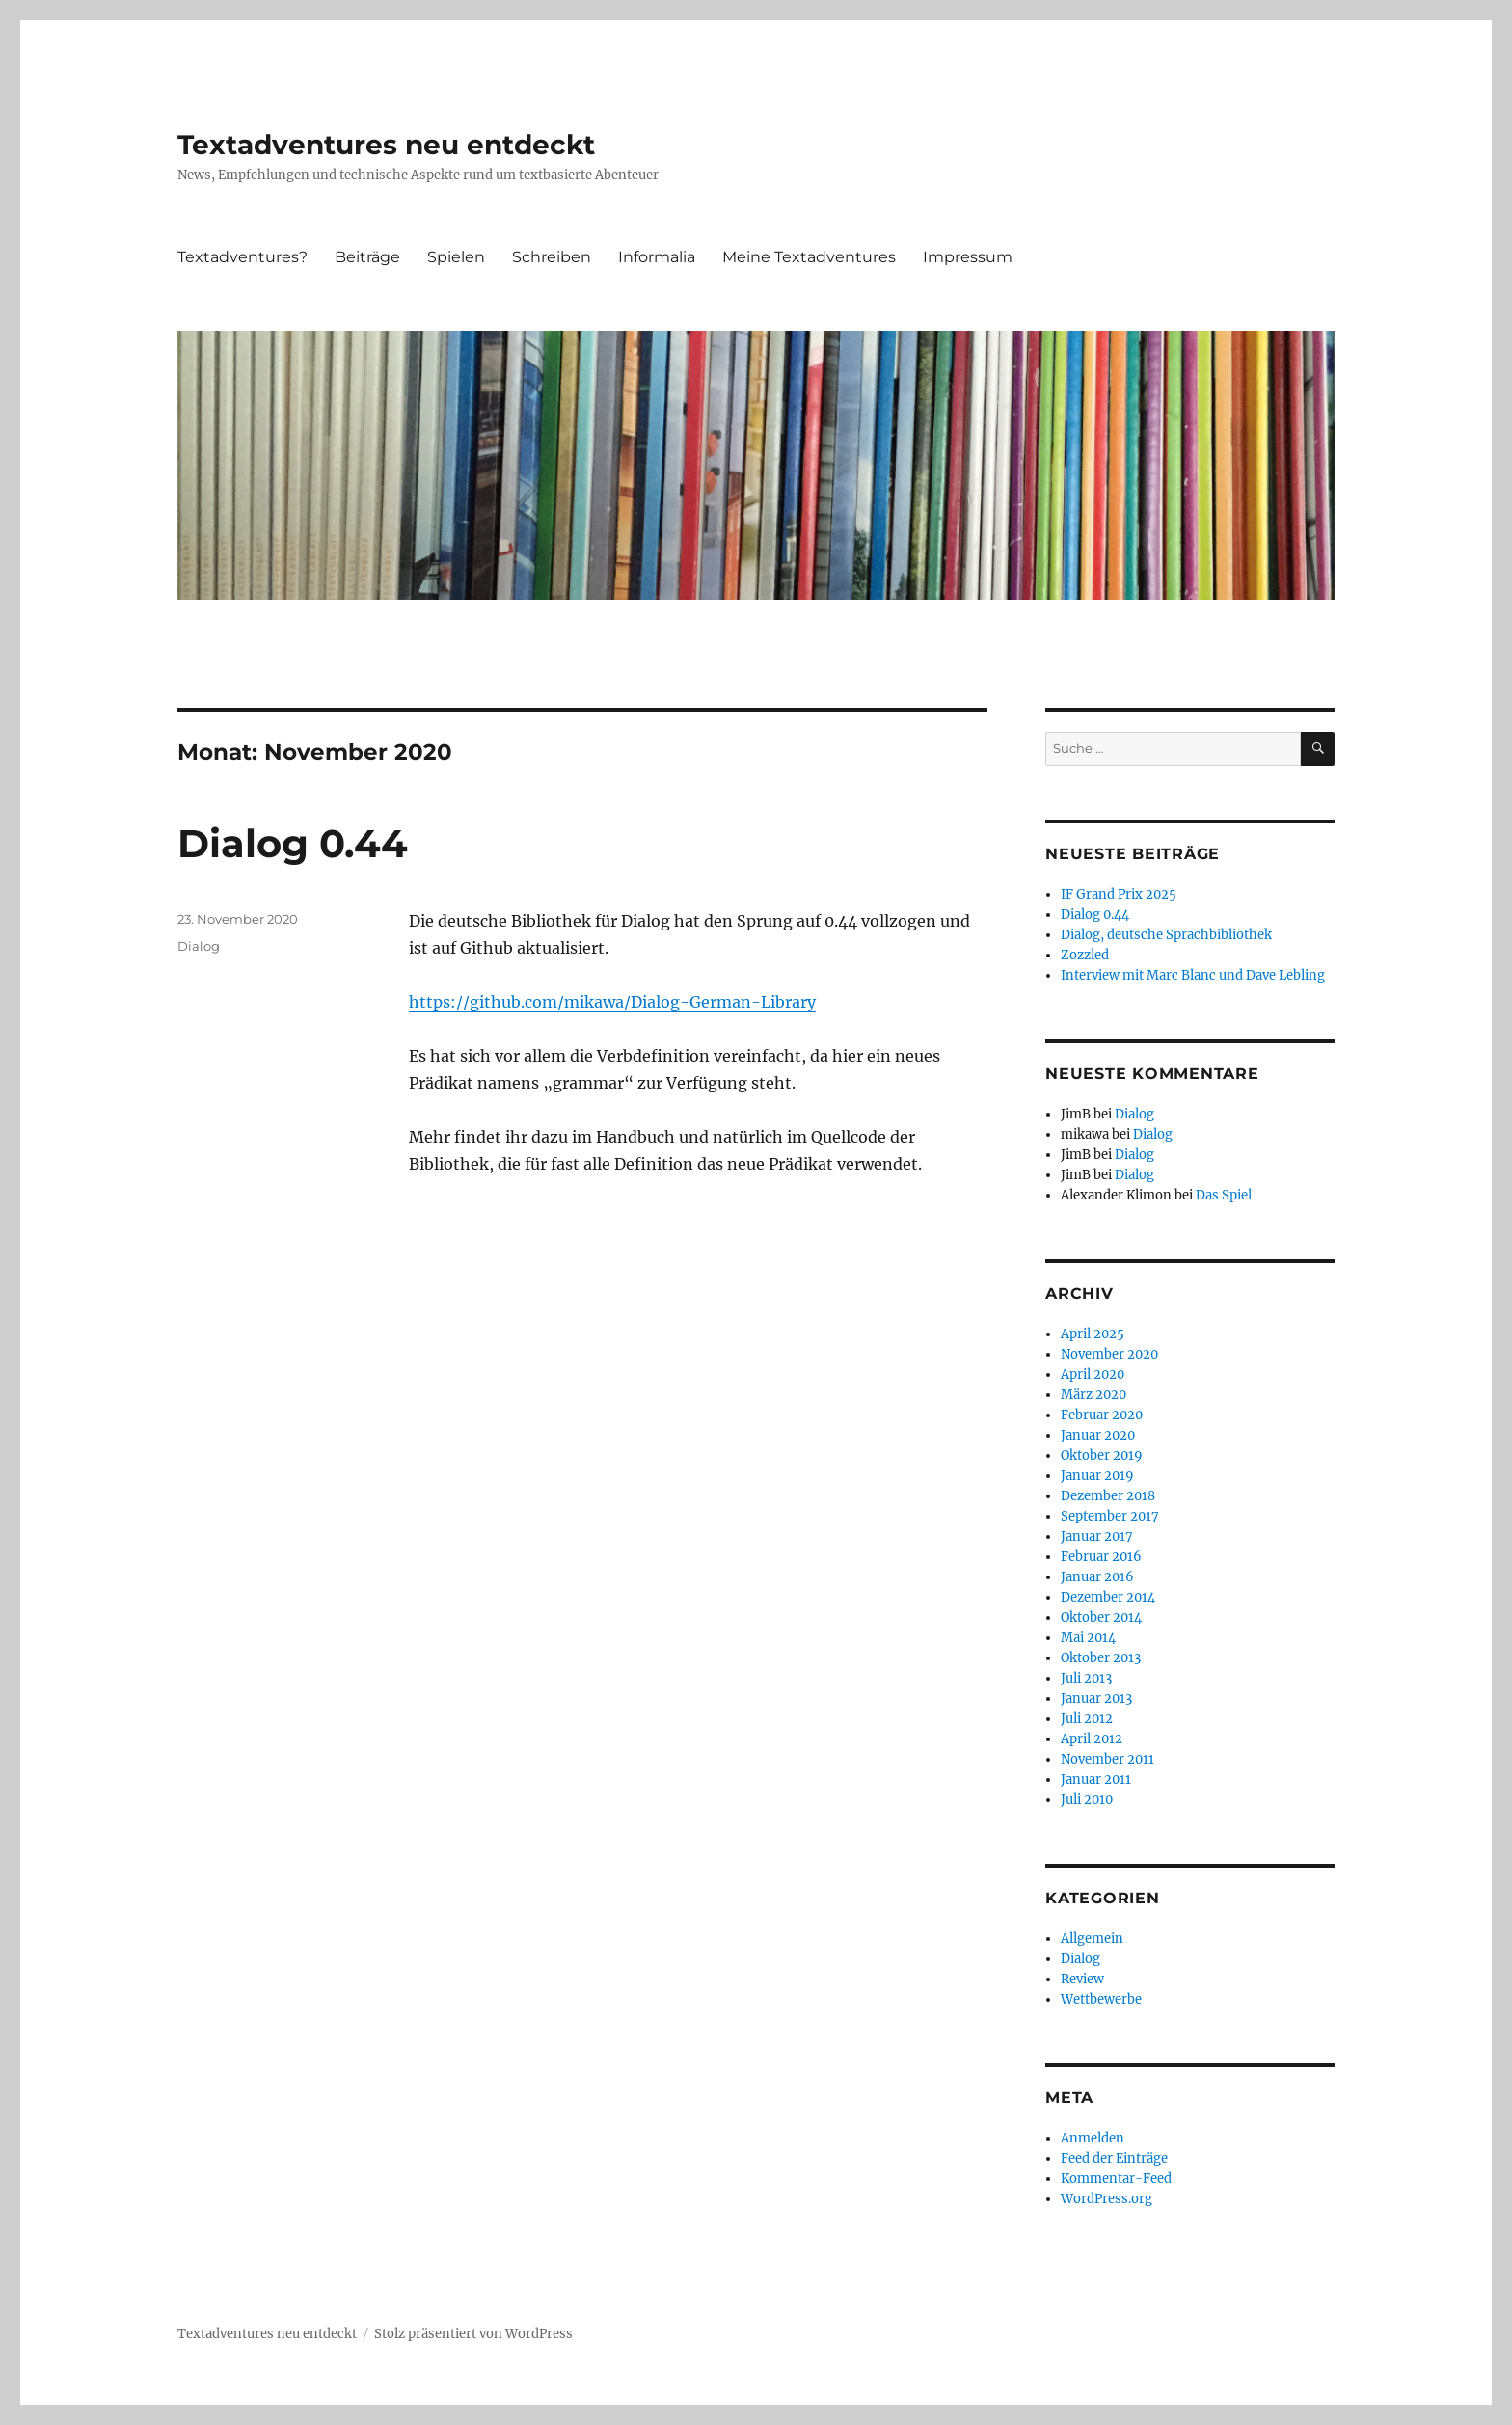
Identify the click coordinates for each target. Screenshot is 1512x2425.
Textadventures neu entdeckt (386, 144)
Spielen (456, 257)
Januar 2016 (1097, 1577)
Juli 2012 (1087, 1719)
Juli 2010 (1087, 1800)
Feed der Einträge (1114, 2158)
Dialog (198, 946)
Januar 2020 (1098, 1435)
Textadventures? (242, 257)
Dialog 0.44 (292, 843)
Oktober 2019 (1102, 1455)
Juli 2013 (1086, 1678)
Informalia (656, 257)
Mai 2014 (1088, 1638)
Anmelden (1092, 2138)
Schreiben (551, 257)
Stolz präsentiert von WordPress (473, 2334)
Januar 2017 (1097, 1536)
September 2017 (1110, 1516)
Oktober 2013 (1101, 1658)
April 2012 (1091, 1739)
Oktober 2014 (1101, 1617)
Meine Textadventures (809, 257)
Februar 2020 (1102, 1415)
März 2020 (1093, 1395)
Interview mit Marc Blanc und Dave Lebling (1193, 975)
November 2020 (1109, 1354)
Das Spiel (1224, 1195)
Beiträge (367, 257)
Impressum (967, 257)
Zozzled (1085, 955)
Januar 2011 (1096, 1779)
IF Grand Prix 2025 (1118, 894)
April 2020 (1092, 1374)
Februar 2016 (1101, 1557)
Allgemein (1092, 1938)
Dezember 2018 (1108, 1496)
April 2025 (1092, 1334)
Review (1082, 1979)
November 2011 (1107, 1759)
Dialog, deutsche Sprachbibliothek (1166, 935)
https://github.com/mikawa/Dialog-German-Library (612, 1001)
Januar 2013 (1096, 1698)
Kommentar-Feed (1116, 2178)
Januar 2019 (1097, 1476)
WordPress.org (1106, 2199)
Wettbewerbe (1101, 1999)
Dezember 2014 (1108, 1597)
